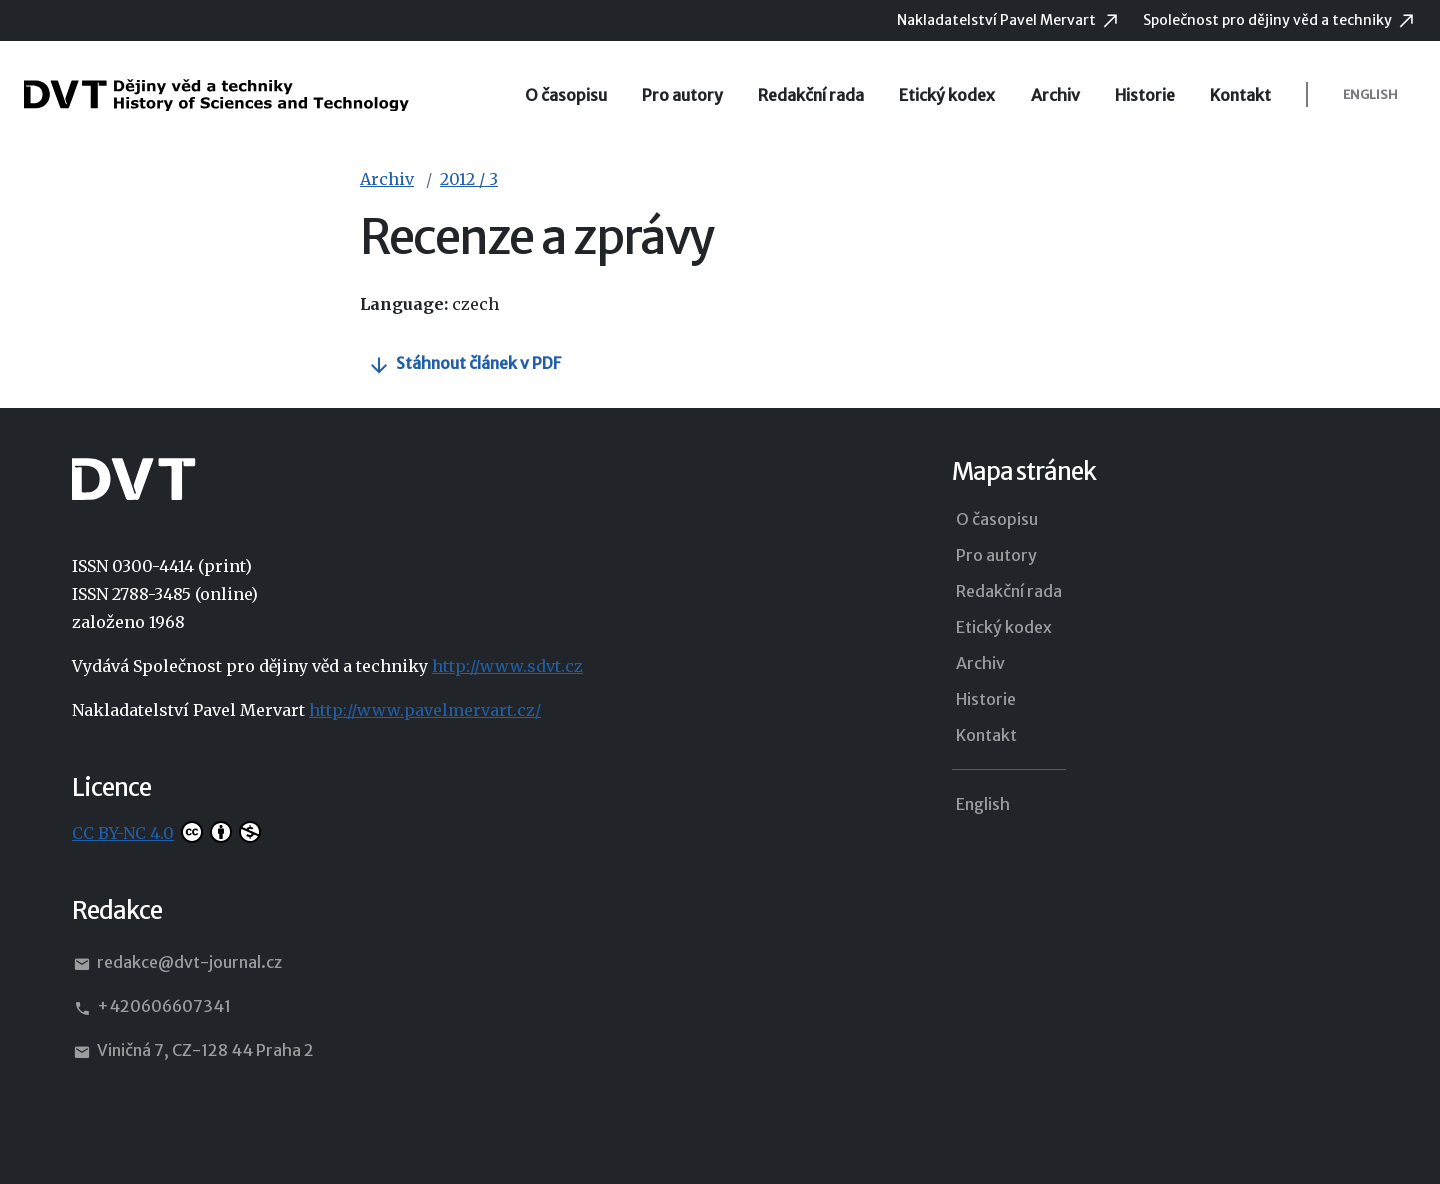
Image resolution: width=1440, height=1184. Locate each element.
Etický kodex (947, 95)
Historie (1145, 95)
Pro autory (682, 95)
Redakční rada (811, 95)
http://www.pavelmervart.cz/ (425, 710)
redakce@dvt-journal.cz (177, 963)
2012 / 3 (469, 179)
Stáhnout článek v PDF (478, 363)
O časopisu (566, 95)
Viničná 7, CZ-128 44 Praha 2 (193, 1051)
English (1370, 94)
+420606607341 (151, 1007)
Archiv (1055, 95)
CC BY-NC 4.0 (123, 833)
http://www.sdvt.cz (507, 666)
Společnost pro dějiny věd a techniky (1269, 20)
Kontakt (1240, 95)
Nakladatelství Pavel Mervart (998, 20)
